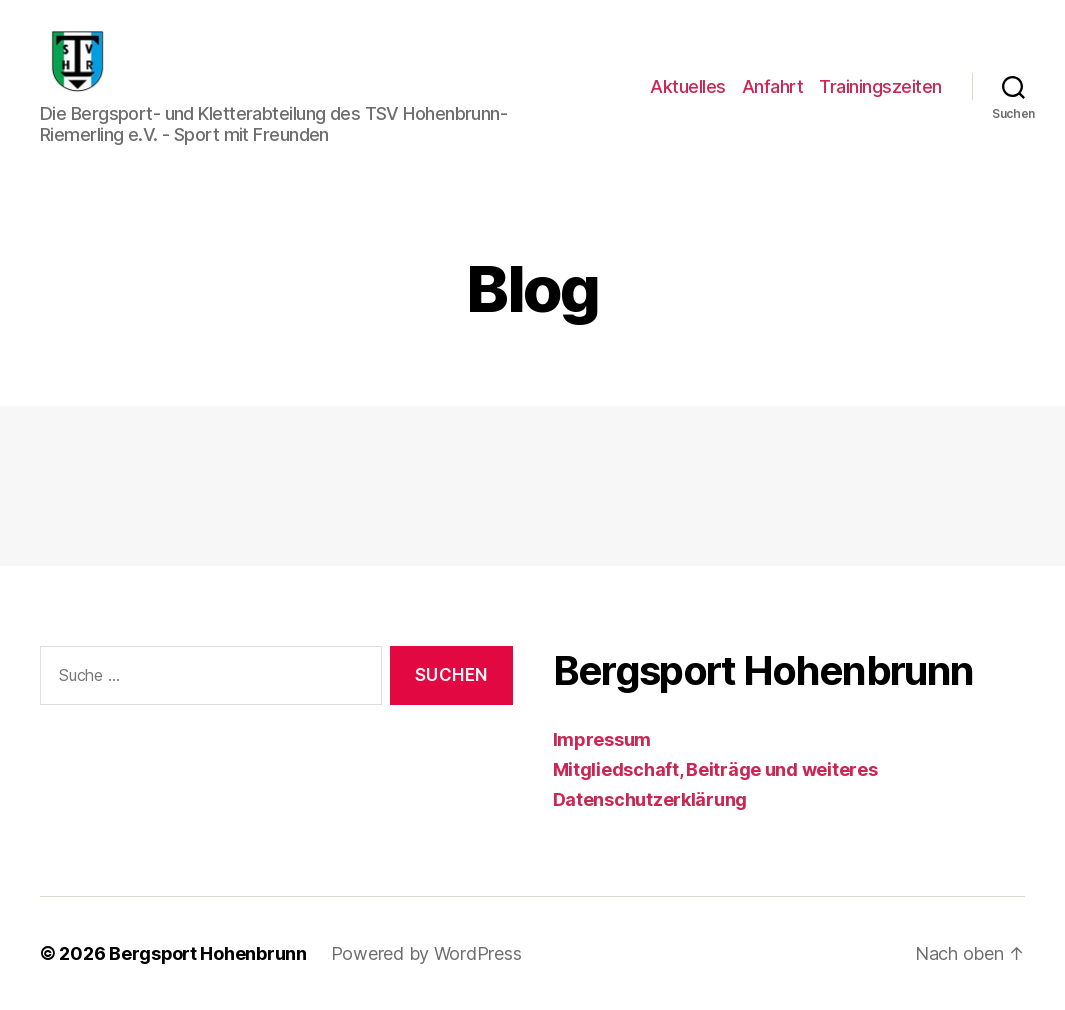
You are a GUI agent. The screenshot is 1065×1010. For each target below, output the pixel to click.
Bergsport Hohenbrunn (208, 953)
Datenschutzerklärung (650, 799)
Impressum (602, 739)
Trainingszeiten (880, 86)
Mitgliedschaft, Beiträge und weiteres (715, 769)
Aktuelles (688, 86)
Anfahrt (773, 86)
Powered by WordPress (427, 953)
